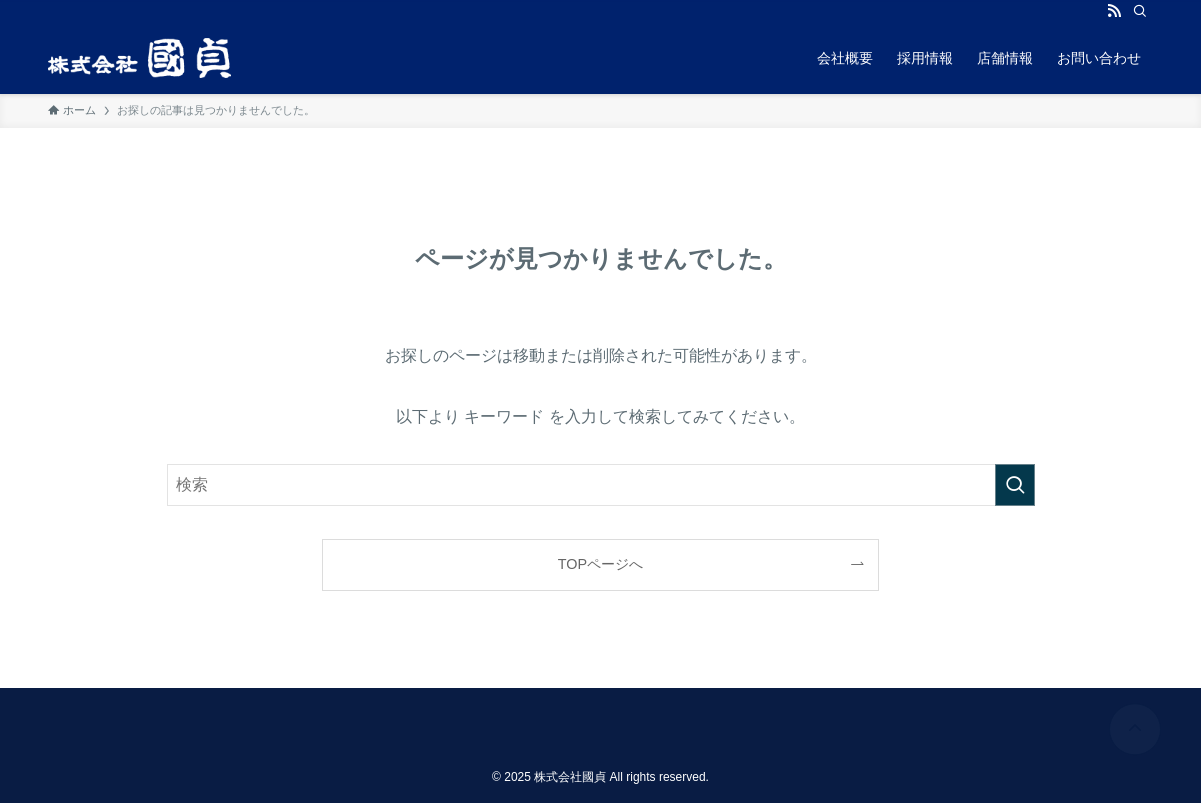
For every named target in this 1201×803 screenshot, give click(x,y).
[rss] (1114, 11)
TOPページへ (600, 564)
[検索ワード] (601, 485)
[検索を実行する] (1015, 485)
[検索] (1140, 11)
